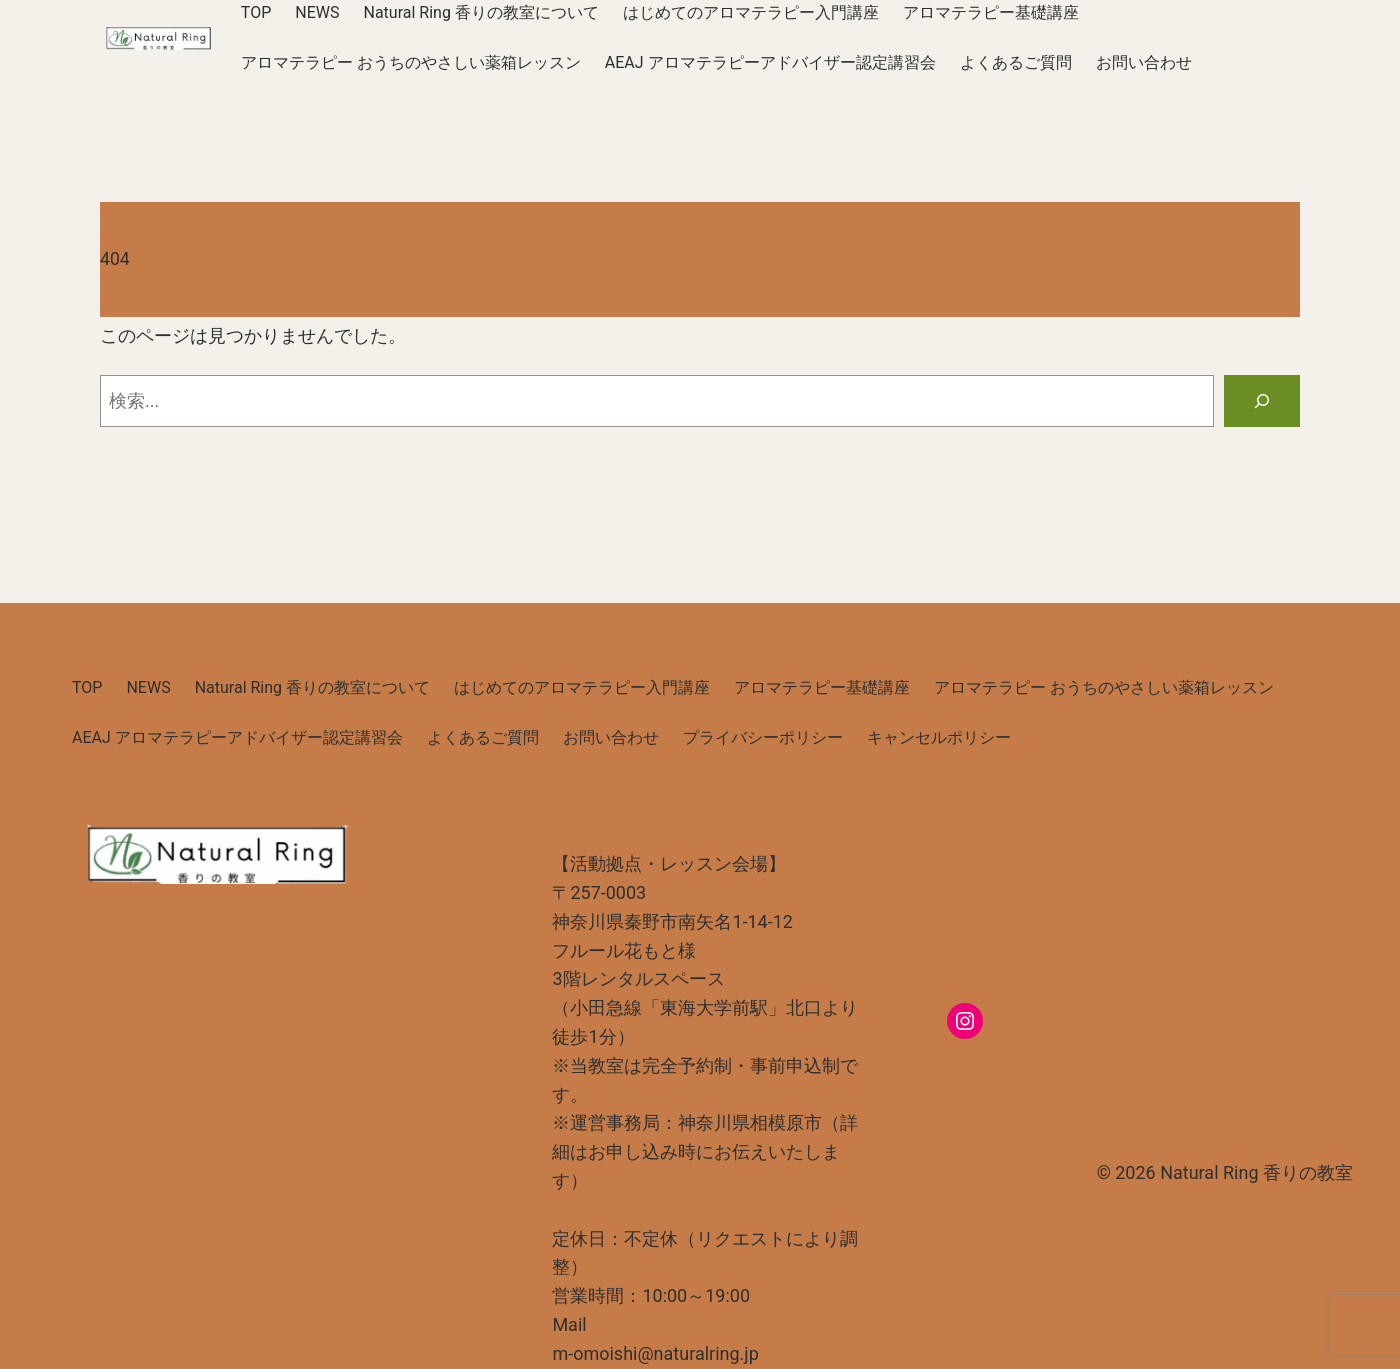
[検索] (1262, 401)
